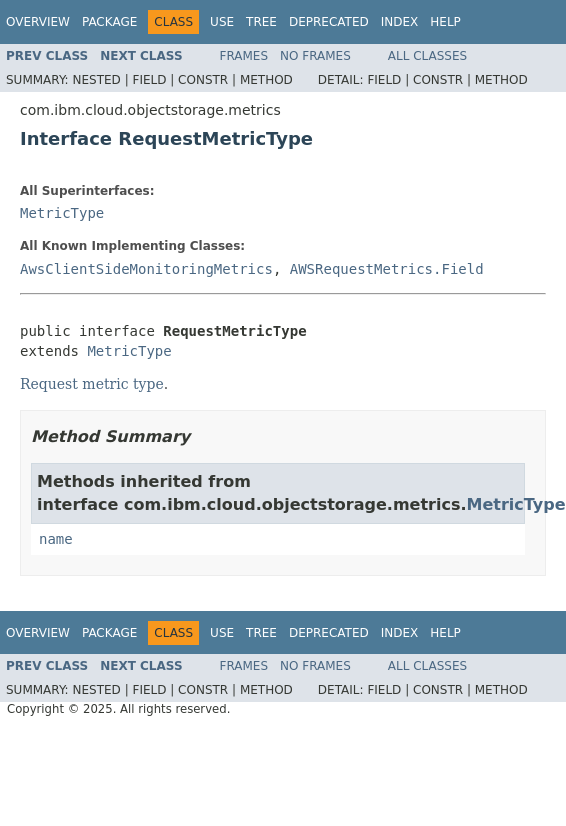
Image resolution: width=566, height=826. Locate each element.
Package (109, 22)
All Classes (427, 56)
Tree (261, 22)
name (56, 539)
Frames (244, 56)
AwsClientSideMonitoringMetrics (146, 269)
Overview (38, 22)
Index (400, 22)
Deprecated (329, 22)
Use (222, 22)
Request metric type (92, 384)
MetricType (62, 213)
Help (445, 22)
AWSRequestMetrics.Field (387, 269)
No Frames (315, 56)
